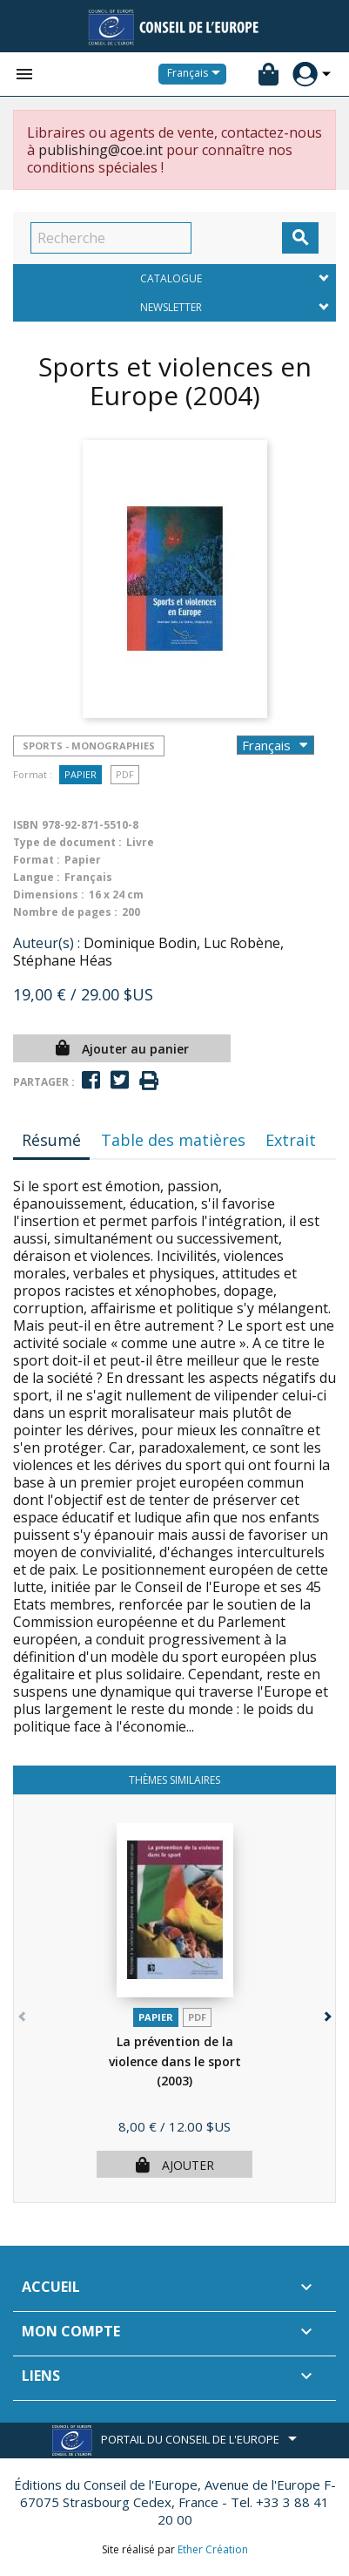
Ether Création (213, 2549)
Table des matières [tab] (173, 1139)
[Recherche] (110, 238)
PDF (125, 774)
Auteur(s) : (46, 943)
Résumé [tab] (51, 1139)
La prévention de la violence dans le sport (175, 2061)
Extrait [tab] (290, 1139)
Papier (80, 774)
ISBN (25, 824)
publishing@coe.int (100, 149)
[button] (326, 2012)
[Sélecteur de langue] (196, 74)
